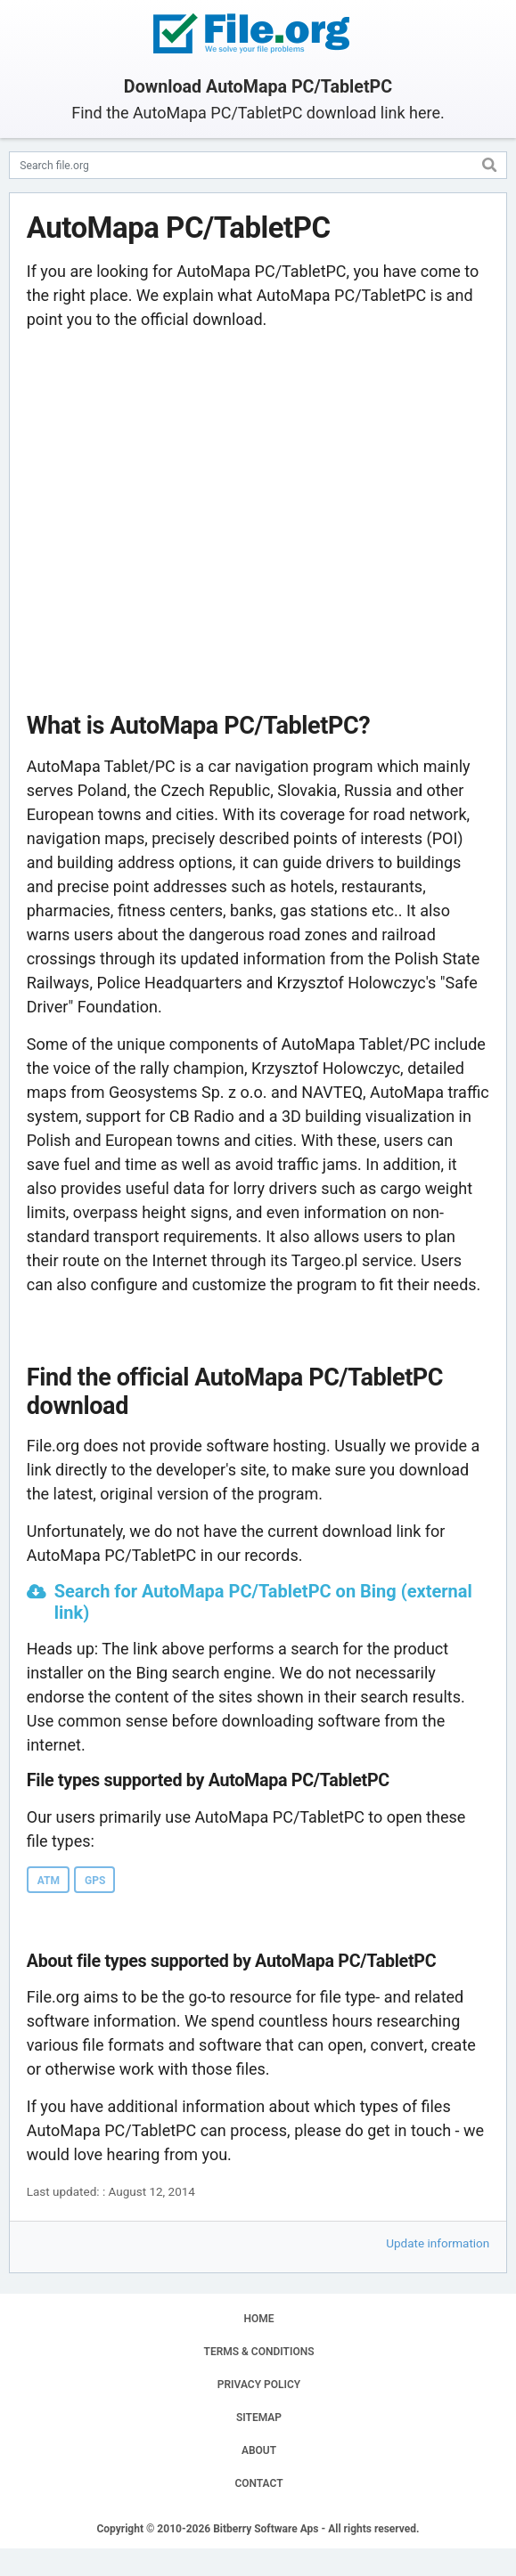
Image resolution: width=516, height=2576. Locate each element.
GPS (95, 1880)
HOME (258, 2318)
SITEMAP (259, 2417)
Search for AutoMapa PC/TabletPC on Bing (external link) (263, 1602)
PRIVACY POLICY (258, 2384)
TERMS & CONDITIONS (259, 2351)
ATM (48, 1880)
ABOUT (259, 2450)
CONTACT (258, 2483)
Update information (437, 2243)
